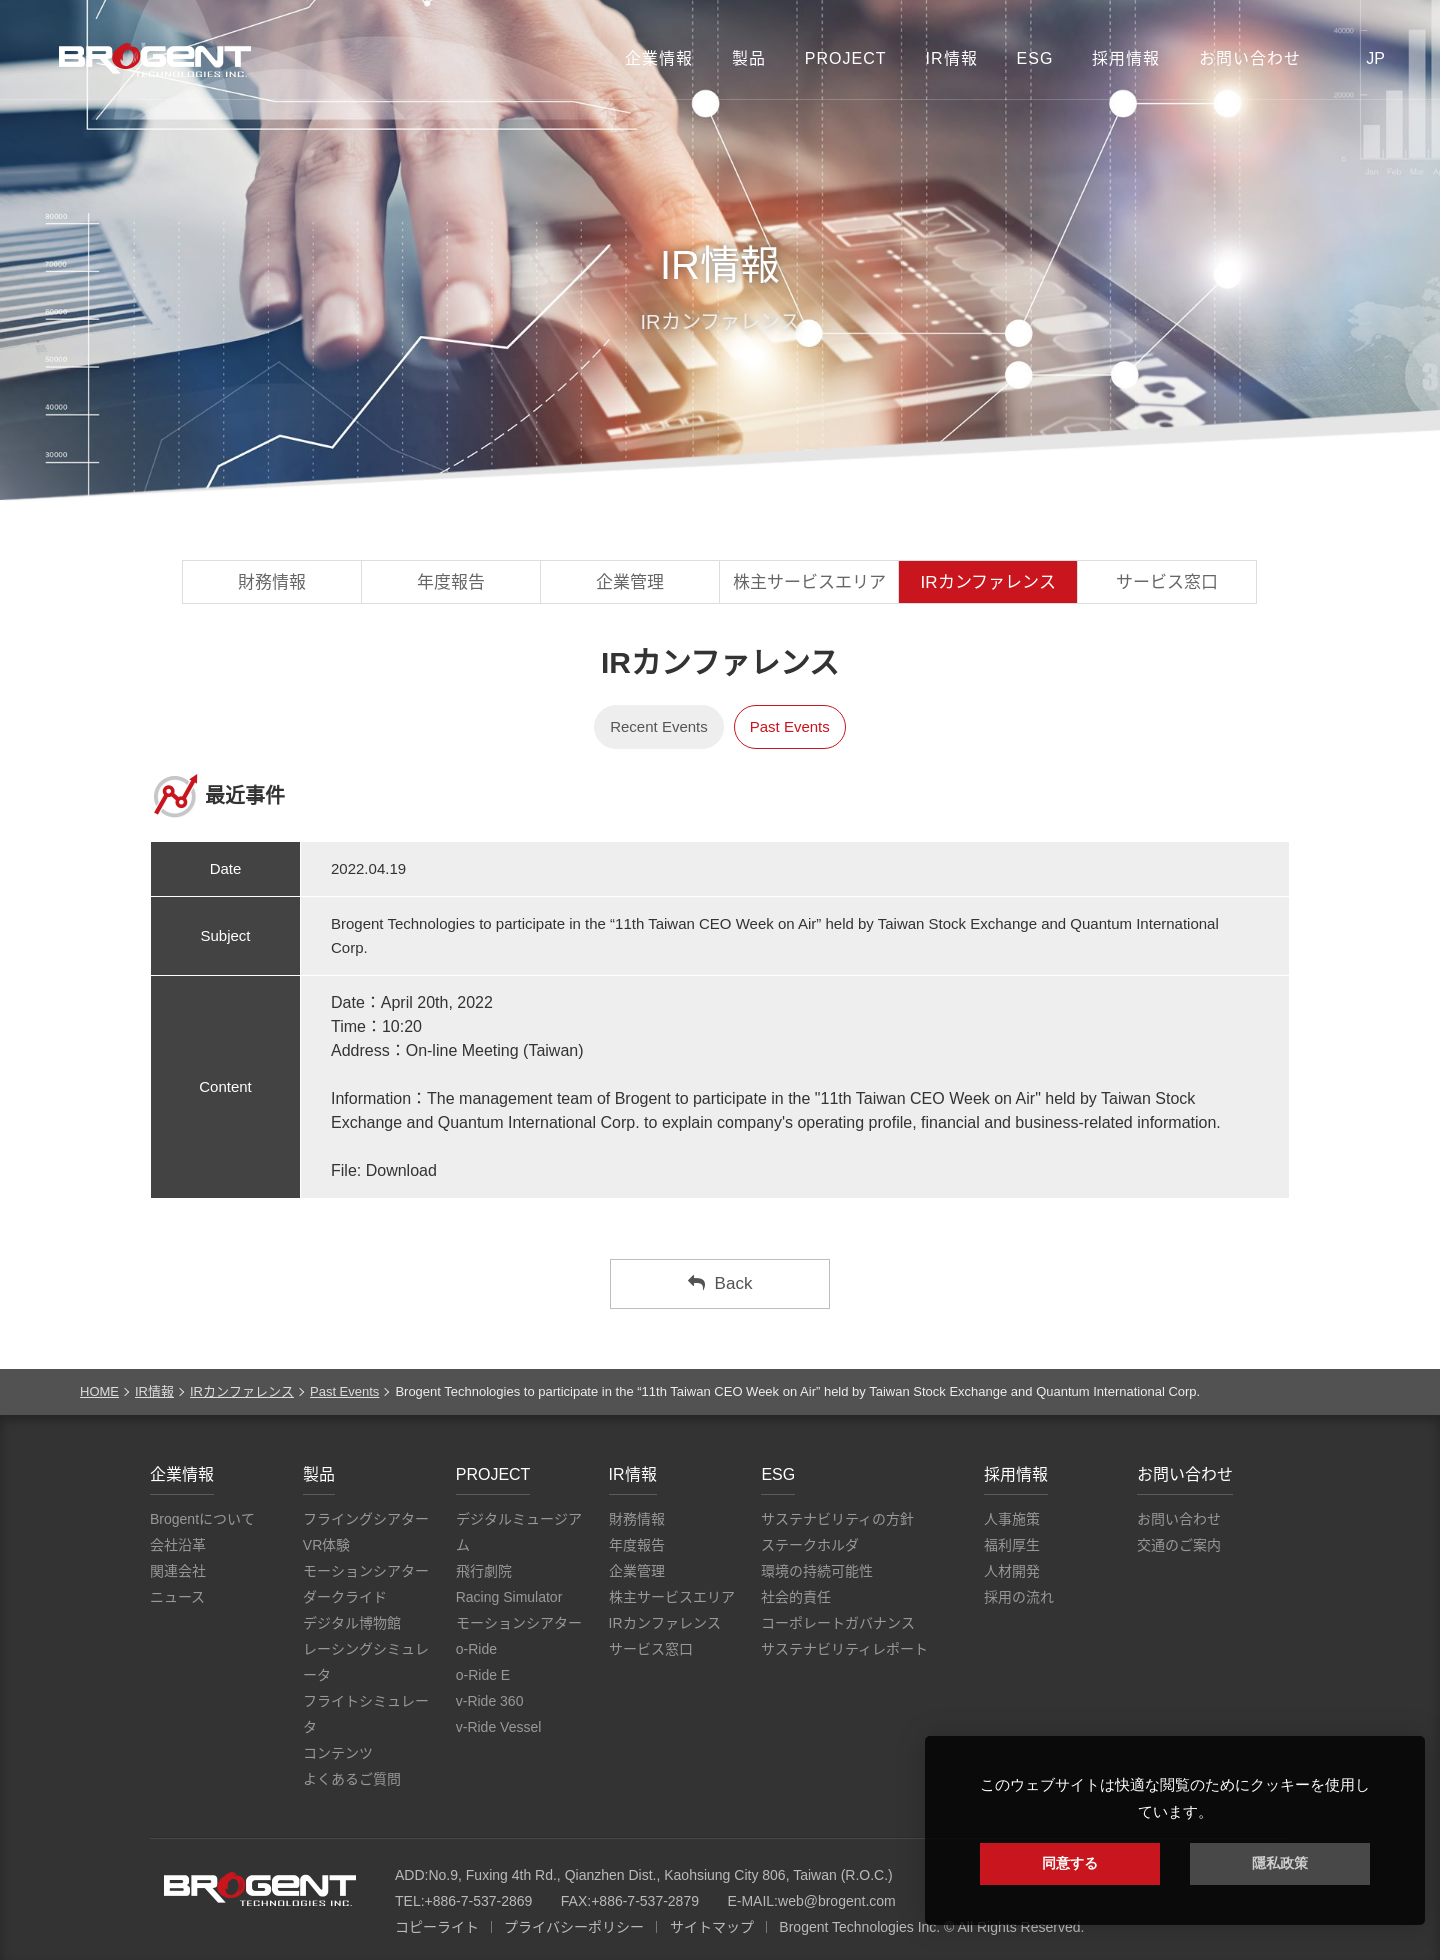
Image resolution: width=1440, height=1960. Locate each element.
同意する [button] (1070, 1863)
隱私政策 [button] (1280, 1863)
